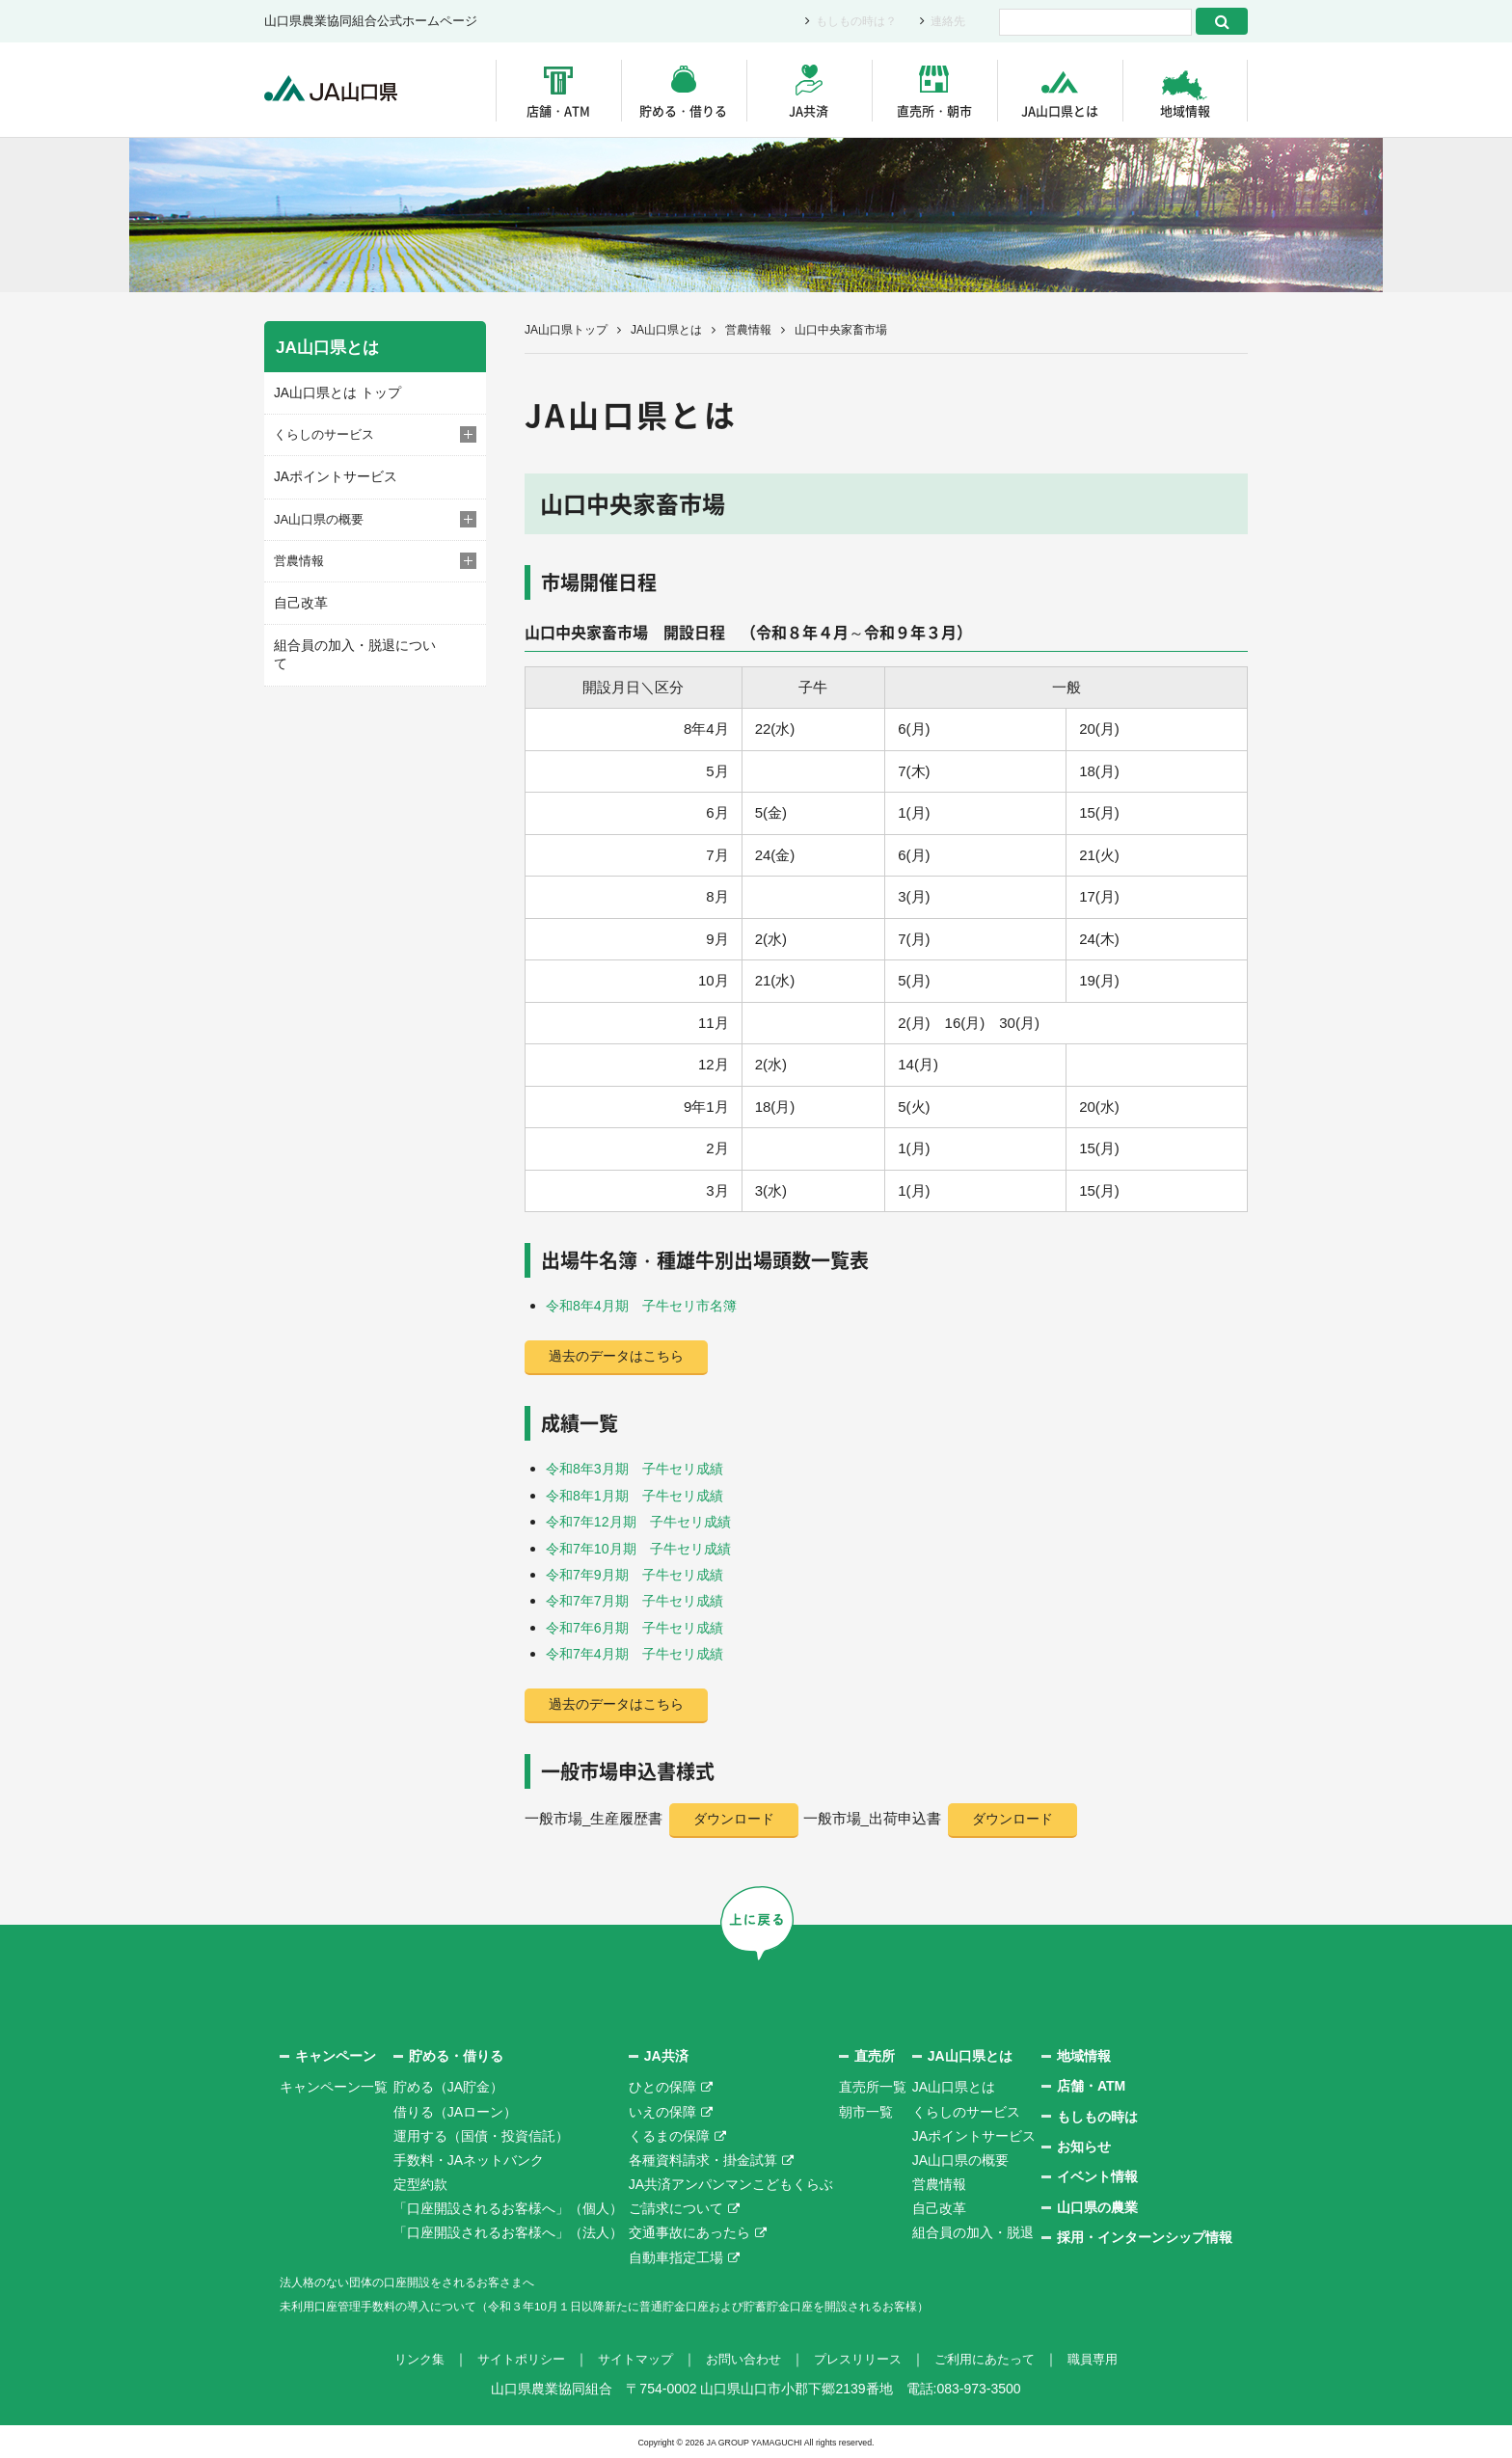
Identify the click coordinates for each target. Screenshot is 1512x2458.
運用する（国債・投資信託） (481, 2135)
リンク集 (401, 2358)
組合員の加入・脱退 (973, 2232)
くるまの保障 (669, 2135)
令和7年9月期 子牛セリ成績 (641, 1573)
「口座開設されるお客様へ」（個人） (508, 2208)
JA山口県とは (1059, 110)
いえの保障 (662, 2111)
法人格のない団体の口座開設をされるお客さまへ (428, 2280)
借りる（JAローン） (455, 2111)
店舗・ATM (558, 110)
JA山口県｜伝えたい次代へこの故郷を (341, 90)
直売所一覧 (872, 2086)
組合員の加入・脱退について (355, 642)
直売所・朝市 (934, 110)
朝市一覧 (866, 2111)
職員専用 (1111, 2358)
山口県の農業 (1097, 2206)
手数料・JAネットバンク (468, 2159)
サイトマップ (628, 2358)
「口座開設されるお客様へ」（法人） (508, 2232)
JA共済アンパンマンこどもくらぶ (731, 2184)
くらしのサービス (966, 2111)
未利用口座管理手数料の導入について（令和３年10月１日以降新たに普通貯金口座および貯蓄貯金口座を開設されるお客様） (659, 2305)
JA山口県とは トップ (333, 392)
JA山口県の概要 (960, 2159)
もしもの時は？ (850, 21)
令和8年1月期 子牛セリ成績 (641, 1495)
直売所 (874, 2055)
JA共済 (808, 110)
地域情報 (1185, 110)
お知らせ (1084, 2146)
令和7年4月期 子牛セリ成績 (641, 1651)
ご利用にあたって (997, 2358)
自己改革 (299, 600)
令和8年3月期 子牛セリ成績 (641, 1469)
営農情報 (748, 330)
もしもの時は (1097, 2115)
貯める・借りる (683, 110)
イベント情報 (1097, 2176)
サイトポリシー (508, 2358)
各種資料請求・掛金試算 (703, 2159)
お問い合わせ (742, 2358)
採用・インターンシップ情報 (1144, 2237)
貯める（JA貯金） (448, 2086)
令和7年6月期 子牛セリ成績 (641, 1625)
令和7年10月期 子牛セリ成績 (644, 1547)
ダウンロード (737, 1818)
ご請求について (676, 2208)
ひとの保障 (662, 2086)
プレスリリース (863, 2358)
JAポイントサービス (331, 475)
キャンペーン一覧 (334, 2086)
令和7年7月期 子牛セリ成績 (641, 1599)
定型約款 (420, 2184)
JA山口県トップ (566, 330)
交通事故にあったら (689, 2232)
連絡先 (946, 21)
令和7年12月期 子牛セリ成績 (644, 1521)
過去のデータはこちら (621, 1357)
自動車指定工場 (676, 2256)
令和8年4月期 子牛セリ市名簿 (648, 1305)
